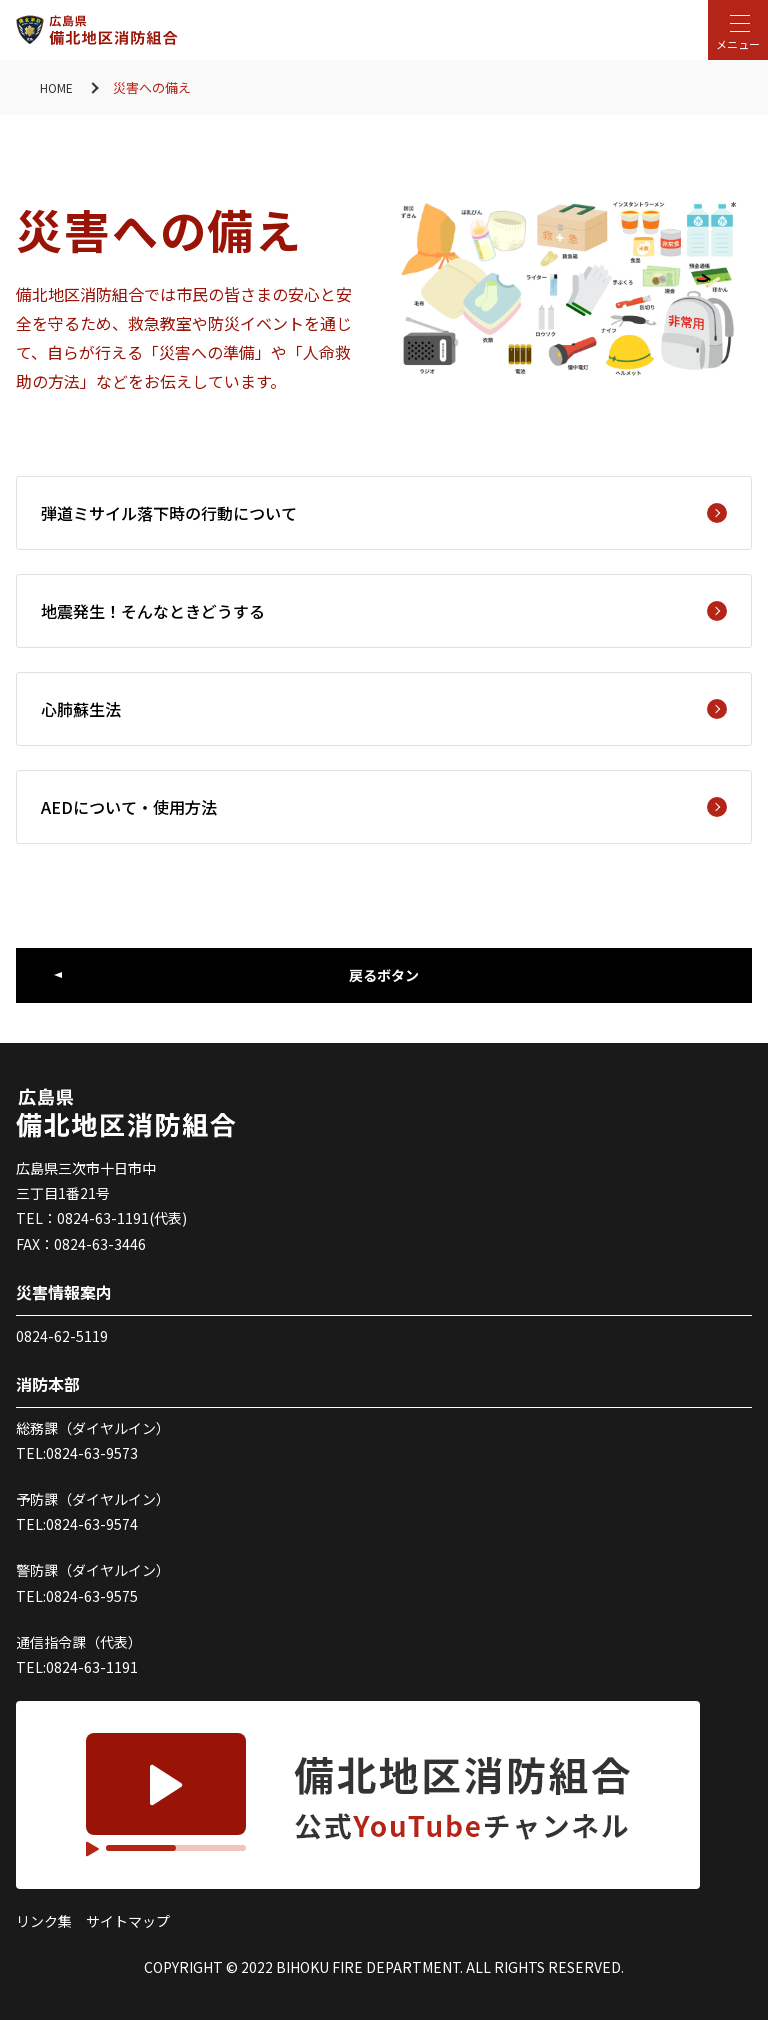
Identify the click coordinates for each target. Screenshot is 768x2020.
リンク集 (44, 1921)
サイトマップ (128, 1921)
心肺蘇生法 (384, 709)
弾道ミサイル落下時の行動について (384, 513)
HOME (58, 87)
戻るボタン (384, 975)
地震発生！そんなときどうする (384, 611)
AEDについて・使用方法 (384, 807)
